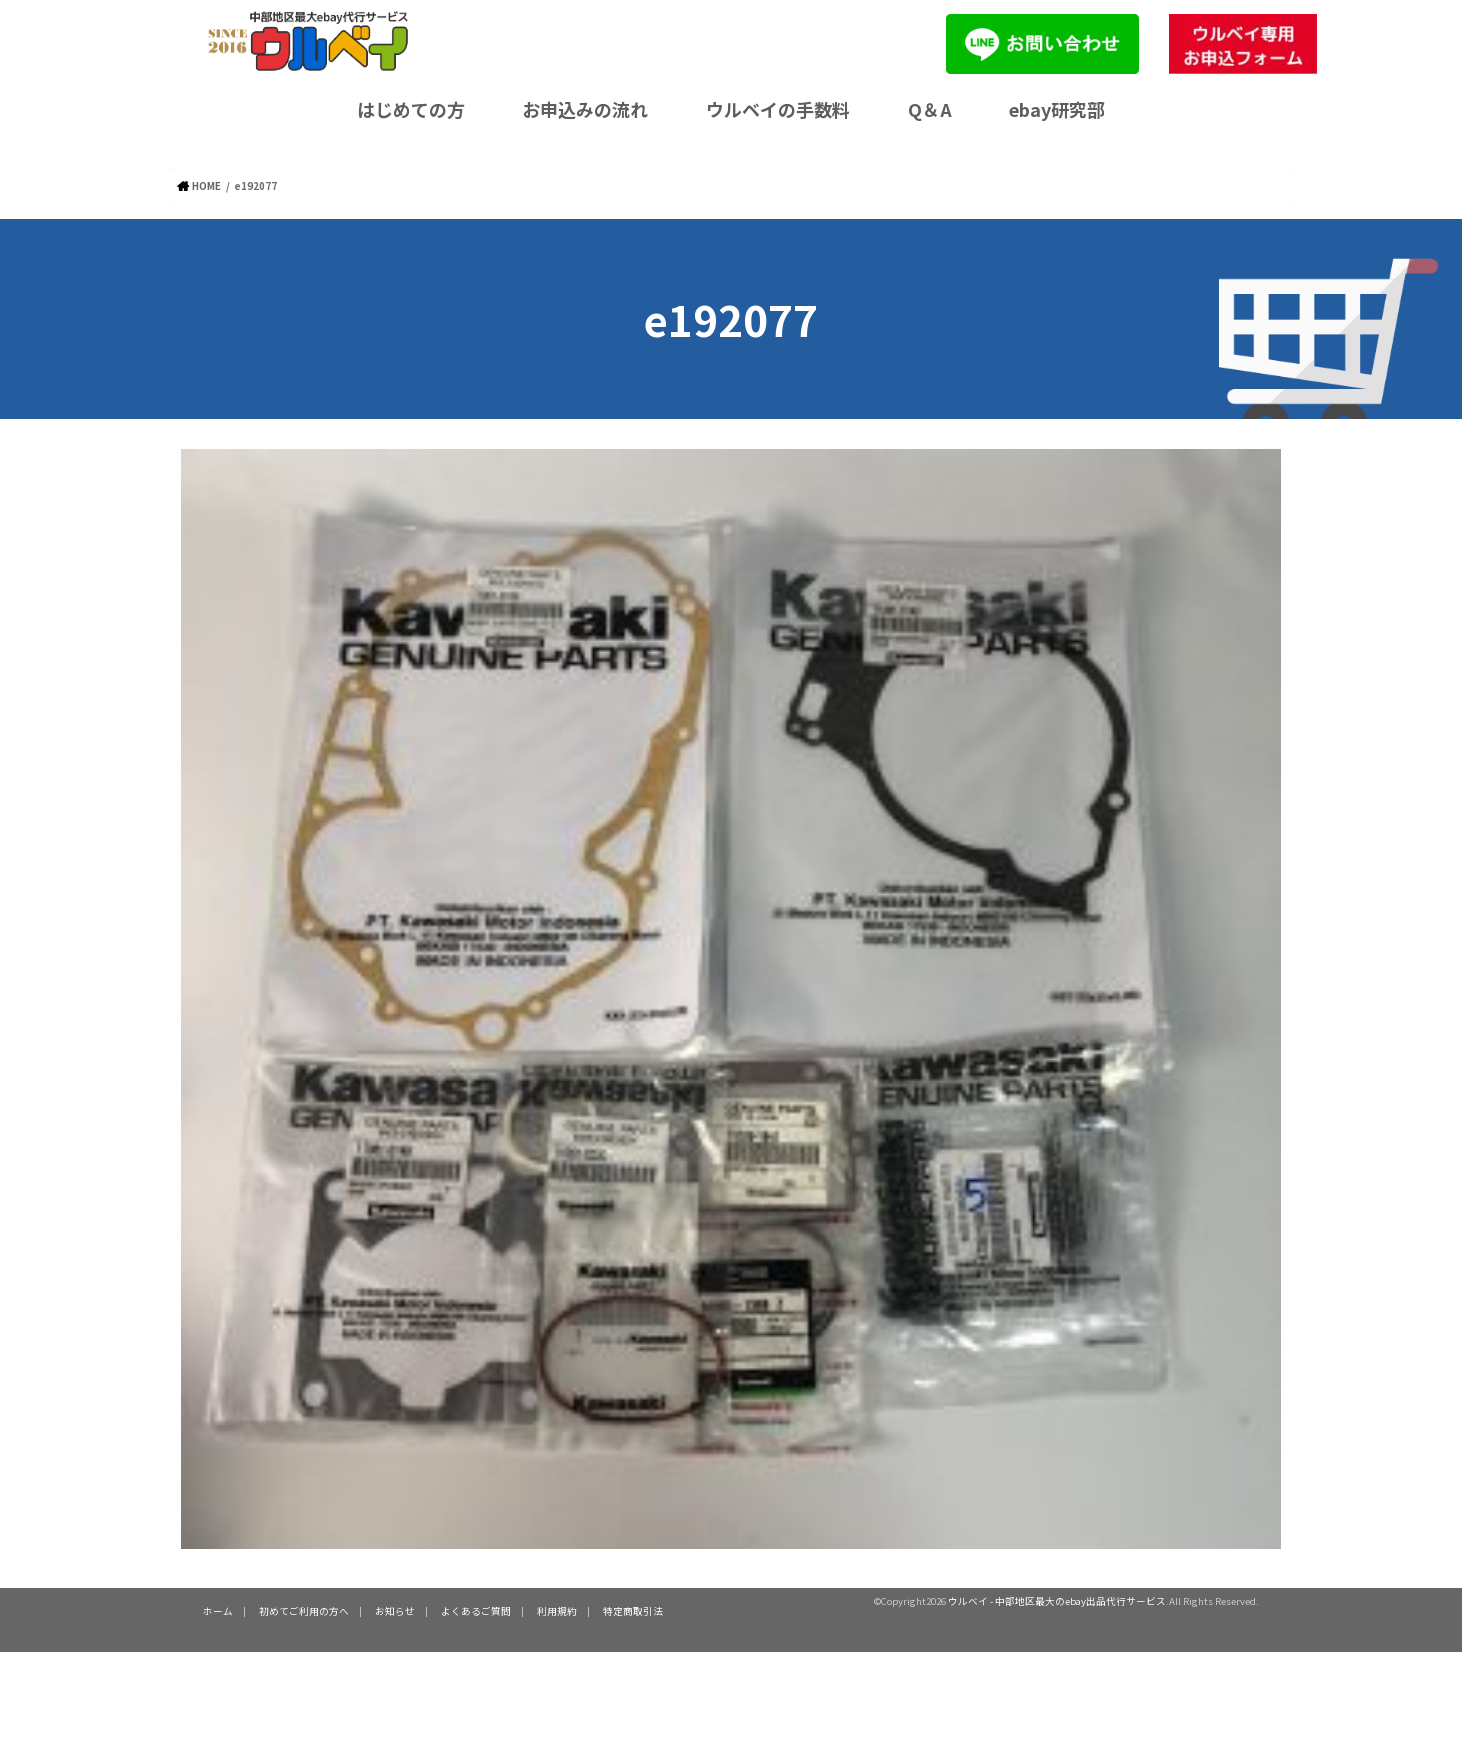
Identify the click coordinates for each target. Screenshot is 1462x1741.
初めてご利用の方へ (304, 1611)
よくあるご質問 (476, 1611)
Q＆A (930, 109)
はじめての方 (411, 109)
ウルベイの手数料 (778, 109)
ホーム (218, 1611)
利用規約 (557, 1611)
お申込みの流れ (585, 109)
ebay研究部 (1057, 109)
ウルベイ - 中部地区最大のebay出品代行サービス (1057, 1601)
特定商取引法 (633, 1611)
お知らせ (395, 1611)
